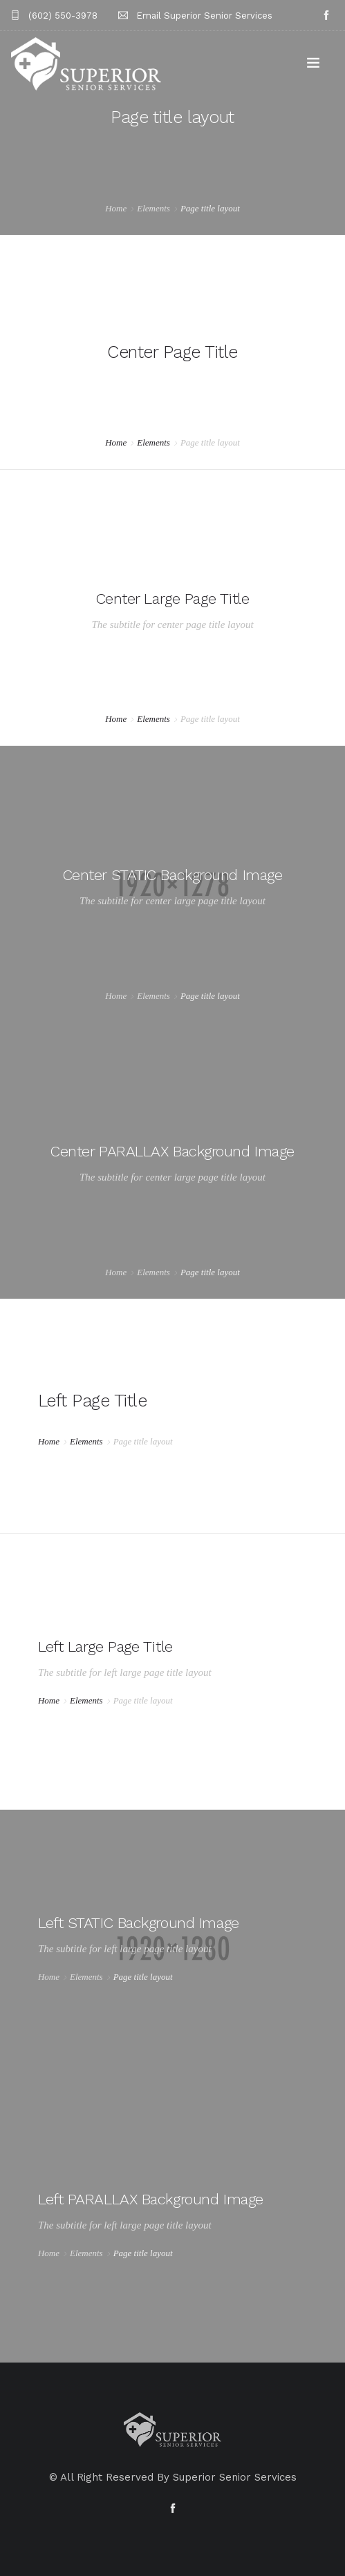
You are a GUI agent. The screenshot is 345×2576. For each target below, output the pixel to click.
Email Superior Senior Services (204, 15)
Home (116, 208)
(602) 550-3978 (62, 15)
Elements (153, 208)
